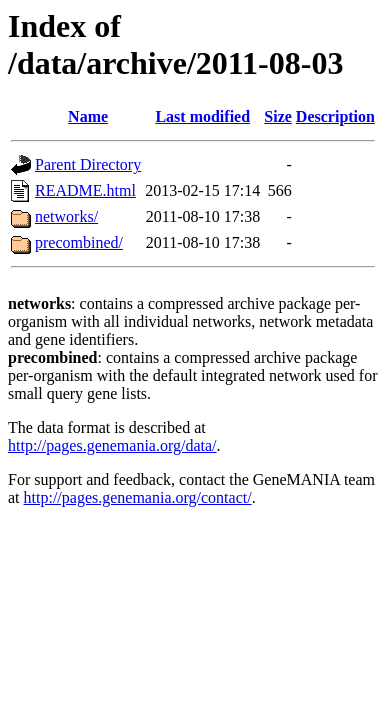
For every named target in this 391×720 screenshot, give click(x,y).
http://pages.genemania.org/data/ (112, 445)
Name (88, 116)
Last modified (202, 116)
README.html (85, 190)
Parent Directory (88, 164)
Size (278, 116)
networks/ (66, 216)
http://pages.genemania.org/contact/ (138, 497)
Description (335, 116)
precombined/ (79, 242)
